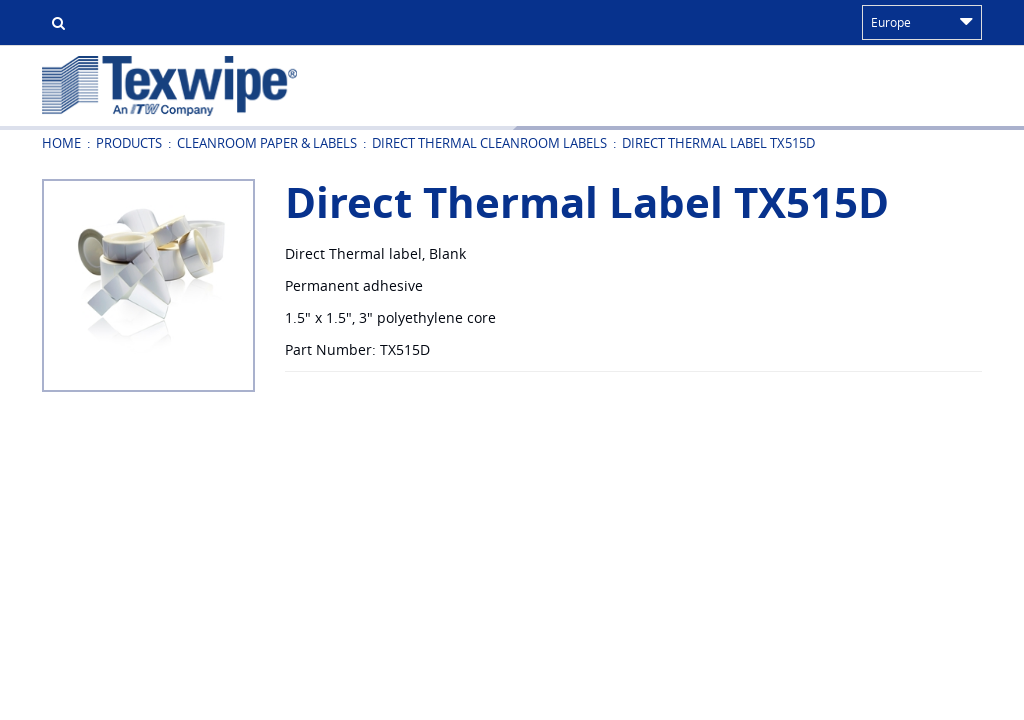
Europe (922, 22)
